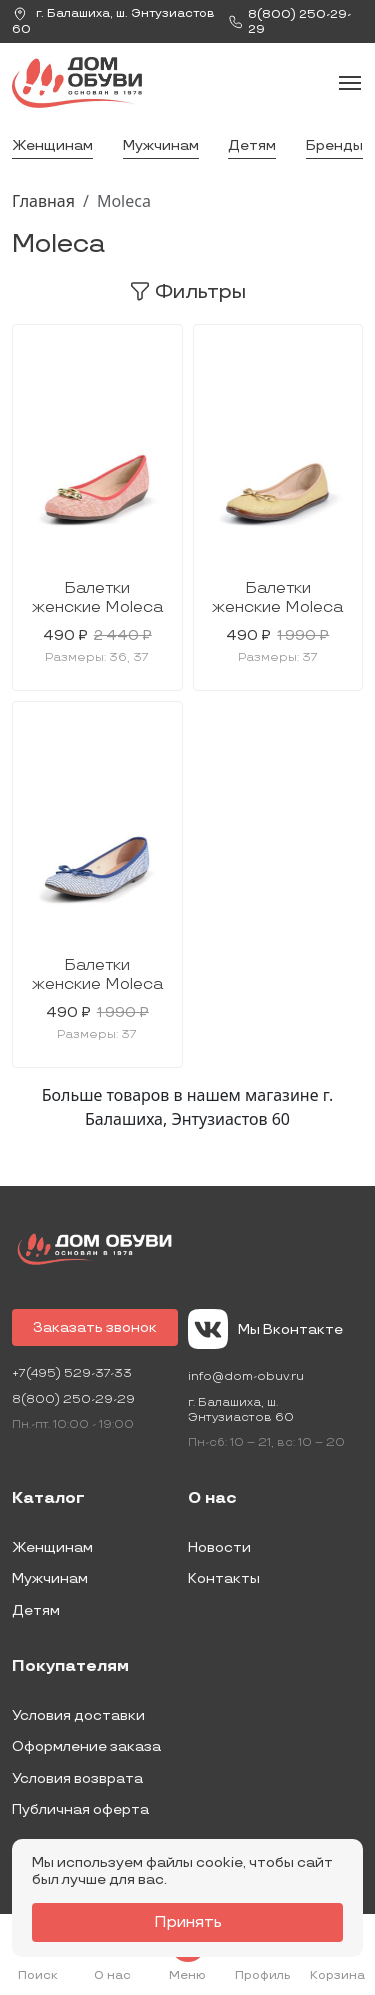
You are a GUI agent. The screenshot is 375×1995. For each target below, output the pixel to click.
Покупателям (70, 1667)
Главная (43, 201)
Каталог (48, 1499)
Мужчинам (161, 145)
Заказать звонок (95, 1327)
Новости (219, 1547)
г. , (113, 21)
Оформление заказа (86, 1746)
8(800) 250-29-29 (73, 1399)
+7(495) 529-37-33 (72, 1373)
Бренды (334, 145)
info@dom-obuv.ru (246, 1376)
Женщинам (52, 145)
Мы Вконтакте (265, 1329)
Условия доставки (78, 1715)
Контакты (224, 1578)
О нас (212, 1499)
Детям (252, 145)
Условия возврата (77, 1778)
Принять (188, 1922)
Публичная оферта (80, 1809)
